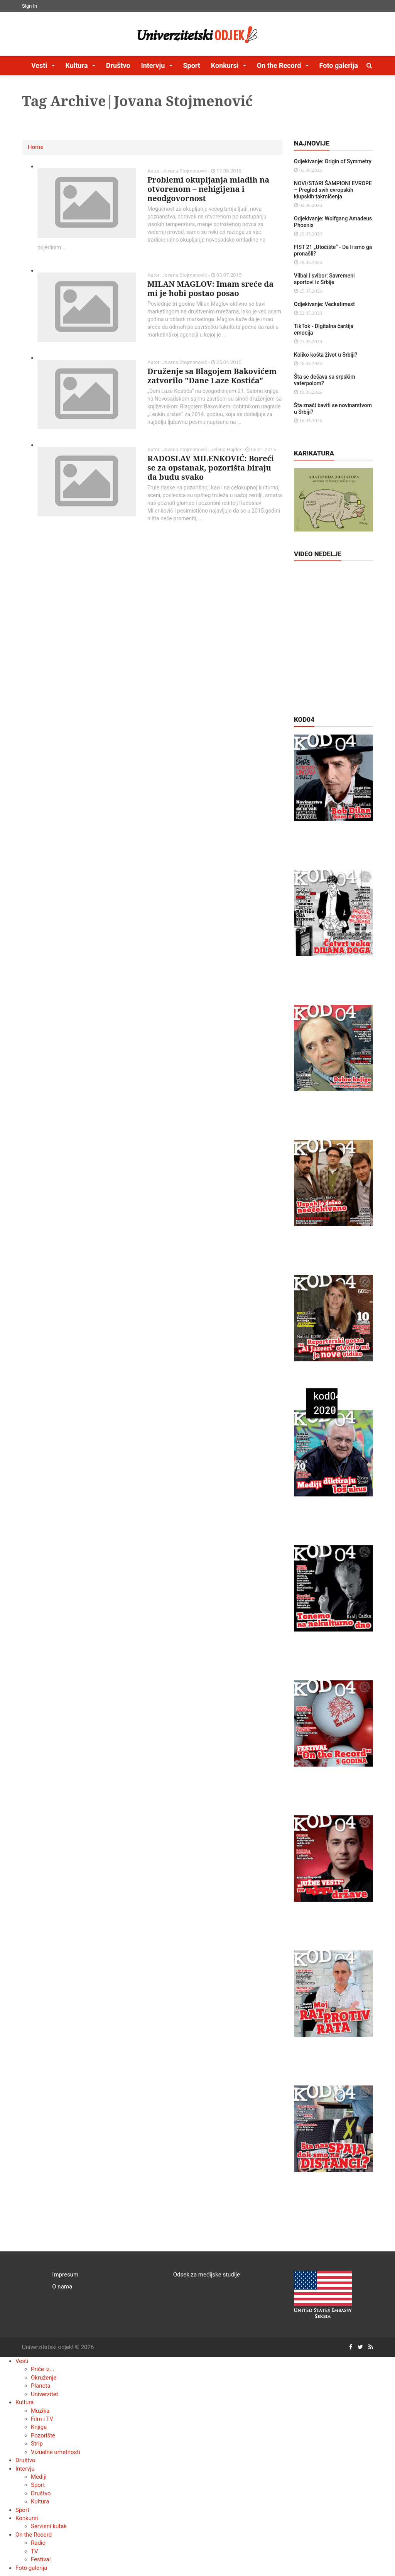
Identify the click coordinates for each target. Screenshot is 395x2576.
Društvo (118, 65)
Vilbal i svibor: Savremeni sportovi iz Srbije (324, 278)
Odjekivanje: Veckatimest (324, 304)
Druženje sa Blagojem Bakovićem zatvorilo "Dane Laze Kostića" (212, 376)
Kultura (24, 2402)
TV (34, 2551)
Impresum (65, 2274)
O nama (62, 2286)
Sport (191, 65)
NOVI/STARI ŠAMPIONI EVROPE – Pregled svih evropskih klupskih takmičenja (333, 190)
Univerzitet (44, 2394)
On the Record (33, 2534)
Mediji (38, 2476)
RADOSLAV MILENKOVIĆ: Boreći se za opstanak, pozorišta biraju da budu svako (210, 467)
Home (35, 147)
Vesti (21, 2361)
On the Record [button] (280, 65)
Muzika (40, 2410)
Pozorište (43, 2435)
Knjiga (39, 2427)
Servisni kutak (49, 2526)
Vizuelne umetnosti (55, 2452)
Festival (41, 2559)
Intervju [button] (153, 65)
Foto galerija (338, 65)
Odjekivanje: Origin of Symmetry (332, 161)
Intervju (25, 2468)
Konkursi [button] (225, 65)
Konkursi (26, 2518)
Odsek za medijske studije (206, 2274)
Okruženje (43, 2377)
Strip (37, 2443)
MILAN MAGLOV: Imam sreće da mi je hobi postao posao (210, 288)
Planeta (41, 2385)
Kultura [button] (77, 65)
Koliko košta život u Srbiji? (325, 355)
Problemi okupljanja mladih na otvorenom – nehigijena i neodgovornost (208, 188)
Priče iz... (42, 2369)
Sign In (29, 6)
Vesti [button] (40, 65)
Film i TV (42, 2418)
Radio (38, 2542)
